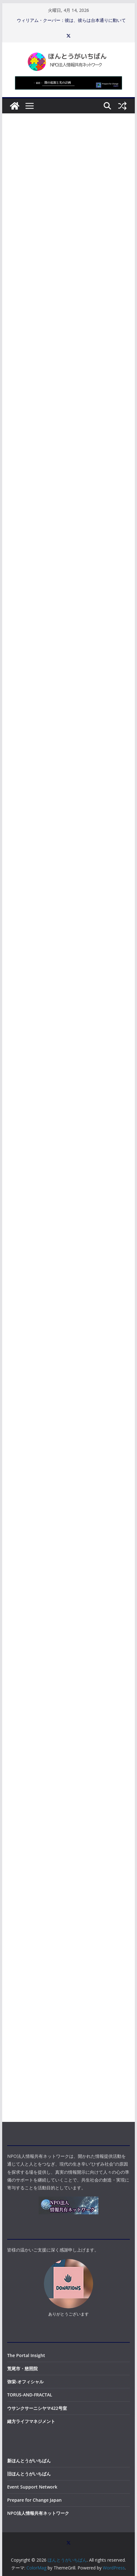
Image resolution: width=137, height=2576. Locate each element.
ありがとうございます (68, 2314)
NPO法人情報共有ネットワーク (38, 2513)
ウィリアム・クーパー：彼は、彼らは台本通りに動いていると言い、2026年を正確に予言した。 (71, 23)
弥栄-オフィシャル (25, 2382)
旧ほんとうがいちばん (29, 2474)
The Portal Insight (26, 2355)
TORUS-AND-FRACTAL (29, 2395)
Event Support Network (32, 2487)
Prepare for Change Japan (34, 2500)
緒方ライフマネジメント (31, 2421)
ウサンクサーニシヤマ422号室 (37, 2408)
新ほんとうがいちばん (29, 2461)
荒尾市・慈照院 (22, 2368)
